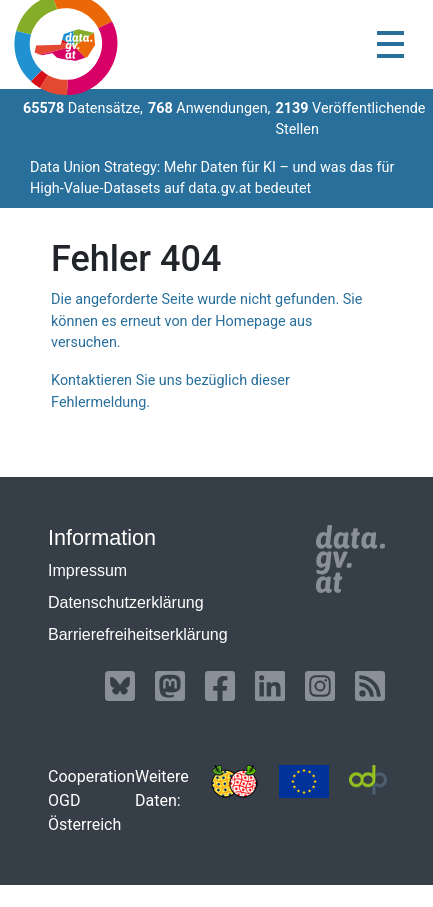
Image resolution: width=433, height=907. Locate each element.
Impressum (87, 570)
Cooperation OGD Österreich (91, 800)
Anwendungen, (209, 108)
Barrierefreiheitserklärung (138, 634)
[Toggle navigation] (390, 44)
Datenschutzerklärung (126, 602)
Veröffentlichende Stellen (350, 119)
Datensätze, (83, 108)
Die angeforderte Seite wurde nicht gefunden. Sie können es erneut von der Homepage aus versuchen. (206, 321)
